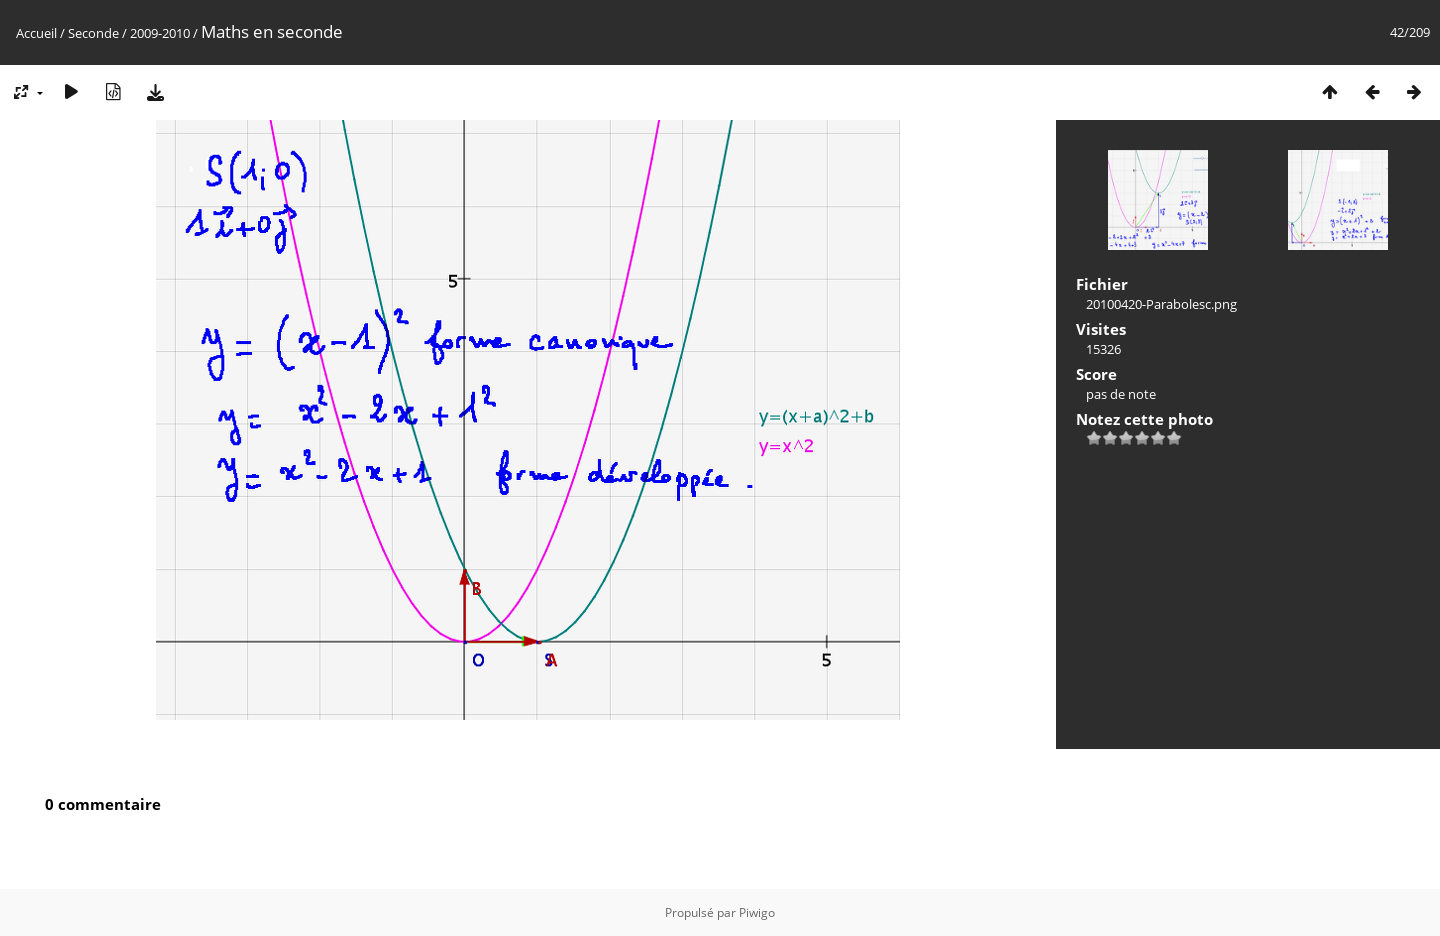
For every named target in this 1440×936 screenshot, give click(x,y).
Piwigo (757, 912)
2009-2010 (160, 33)
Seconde (93, 33)
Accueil (36, 33)
